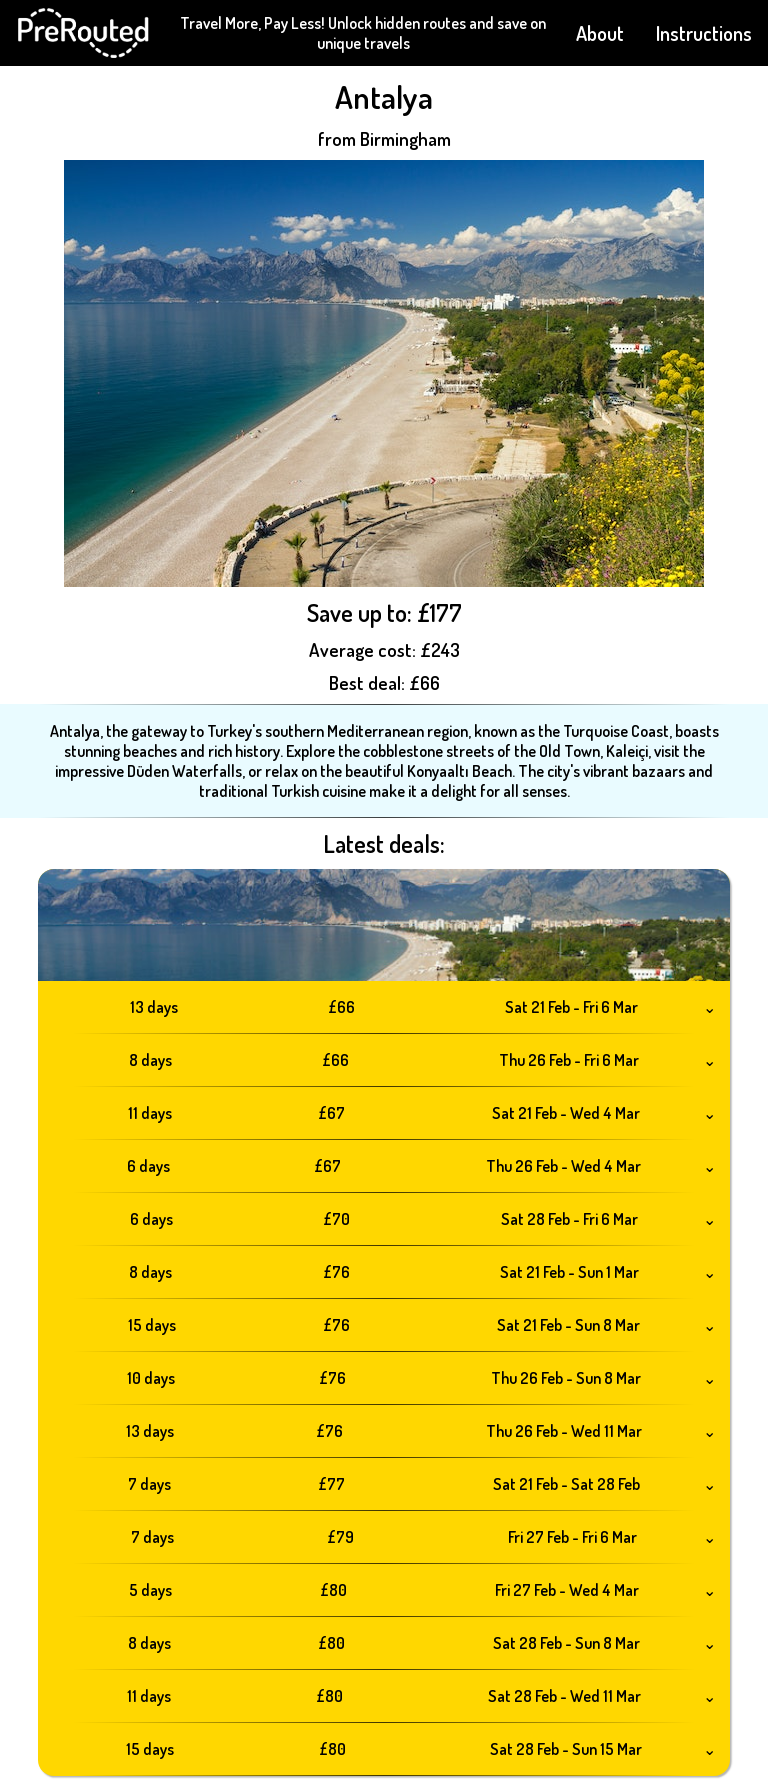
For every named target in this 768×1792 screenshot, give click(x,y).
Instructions (704, 33)
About (600, 33)
